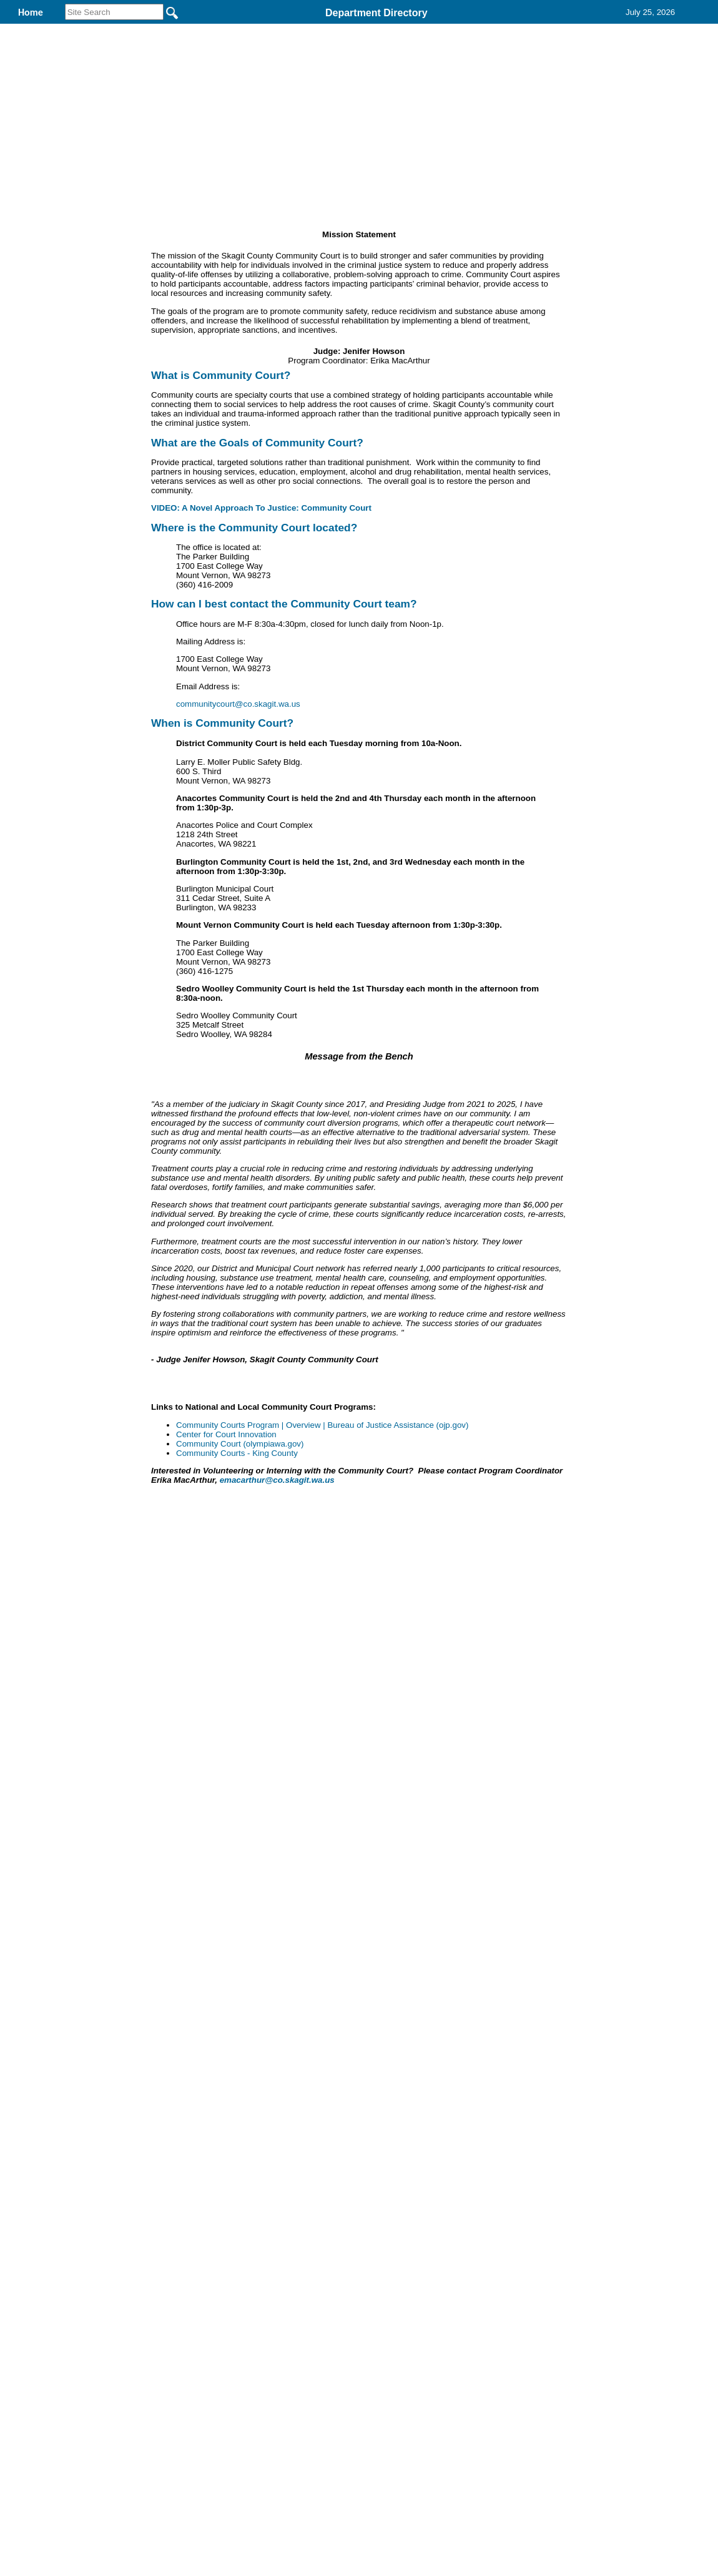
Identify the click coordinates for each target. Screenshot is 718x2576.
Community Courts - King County (237, 1890)
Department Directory (376, 12)
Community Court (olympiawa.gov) (239, 1881)
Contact (589, 30)
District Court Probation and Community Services (253, 30)
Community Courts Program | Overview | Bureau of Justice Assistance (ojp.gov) (322, 1862)
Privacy (354, 2151)
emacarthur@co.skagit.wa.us (277, 1917)
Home (237, 2151)
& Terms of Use (400, 2151)
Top (151, 2151)
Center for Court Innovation (226, 1872)
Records (516, 30)
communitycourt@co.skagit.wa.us (238, 785)
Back (189, 2151)
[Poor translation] (46, 2357)
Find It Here (433, 30)
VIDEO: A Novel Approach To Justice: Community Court (262, 589)
